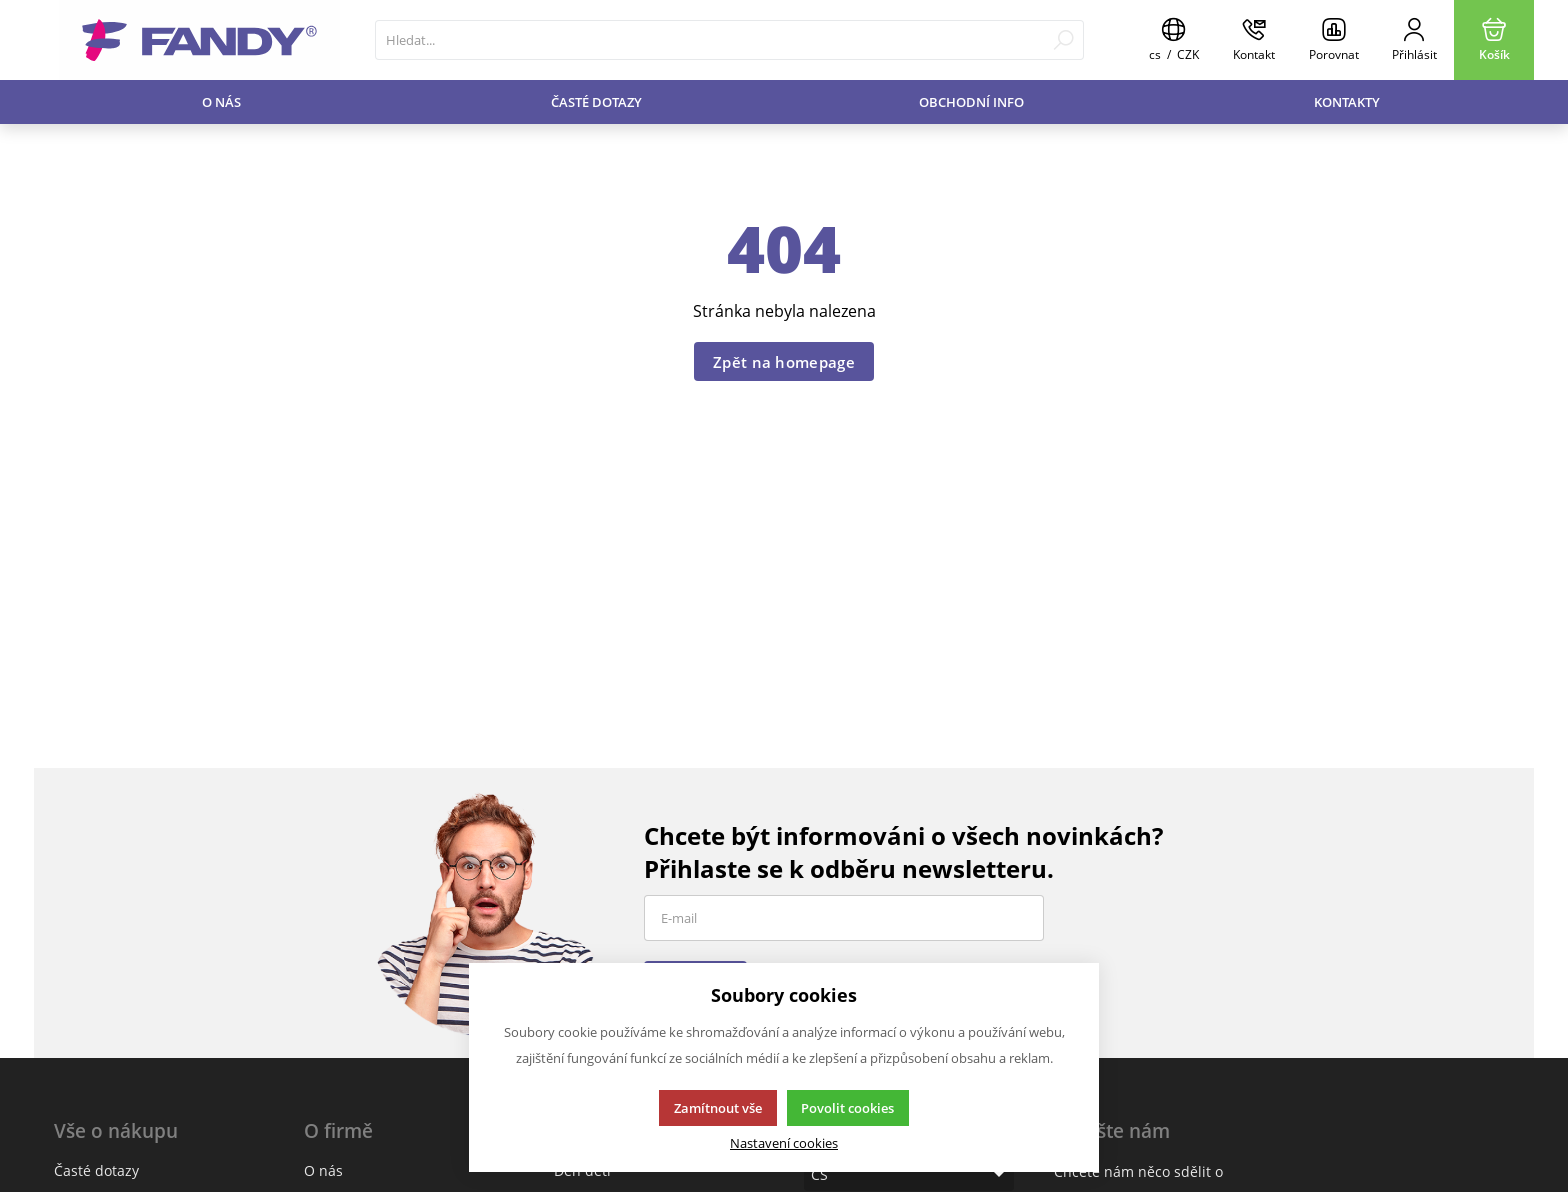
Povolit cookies (847, 1108)
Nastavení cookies (784, 1143)
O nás (221, 102)
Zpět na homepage (784, 362)
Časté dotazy (596, 102)
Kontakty (1347, 102)
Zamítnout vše (718, 1108)
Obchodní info (971, 102)
